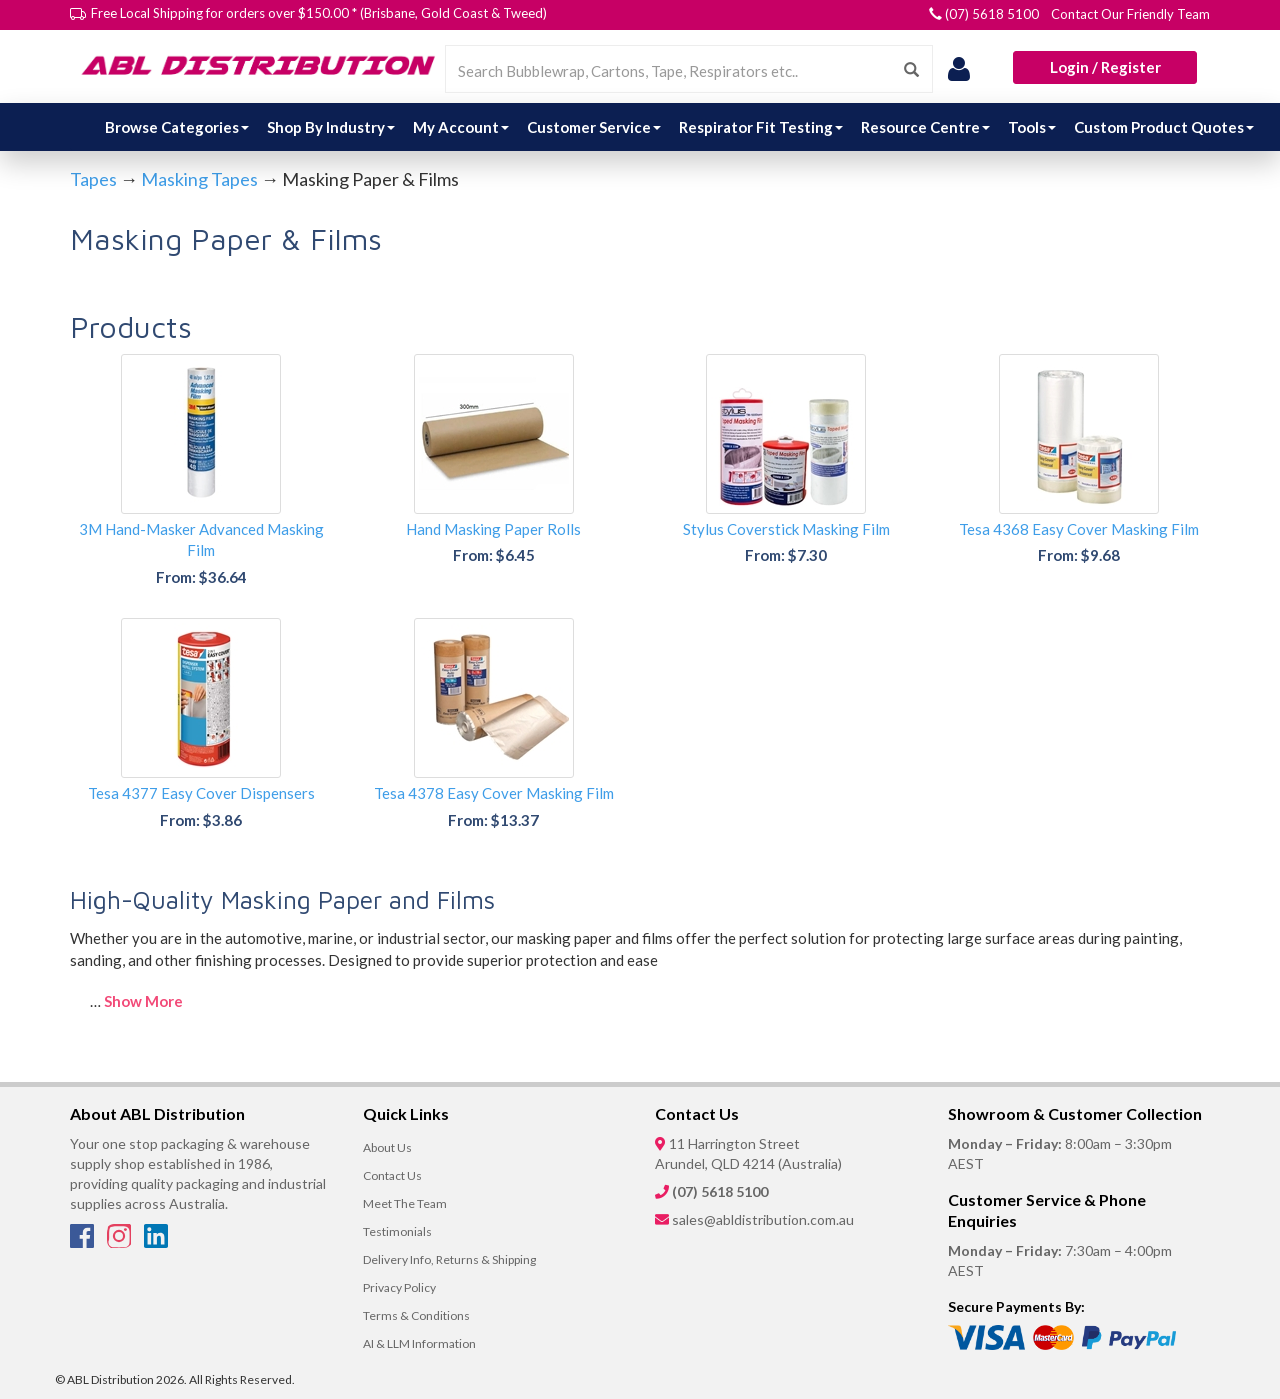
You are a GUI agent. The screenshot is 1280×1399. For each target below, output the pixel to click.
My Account (461, 127)
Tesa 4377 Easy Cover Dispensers (201, 793)
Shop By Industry (331, 127)
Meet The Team (405, 1203)
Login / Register (1105, 67)
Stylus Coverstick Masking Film (786, 529)
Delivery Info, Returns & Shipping (449, 1259)
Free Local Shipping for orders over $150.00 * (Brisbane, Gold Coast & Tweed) (319, 13)
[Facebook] (83, 1242)
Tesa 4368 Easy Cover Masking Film (1079, 529)
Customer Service (594, 127)
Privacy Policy (399, 1287)
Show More (143, 1001)
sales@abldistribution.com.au (763, 1219)
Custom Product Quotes (1164, 127)
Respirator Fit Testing (761, 127)
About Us (387, 1147)
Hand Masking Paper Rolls (493, 529)
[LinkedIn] (156, 1242)
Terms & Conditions (416, 1315)
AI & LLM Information (419, 1343)
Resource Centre (925, 127)
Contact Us (392, 1175)
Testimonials (397, 1231)
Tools (1032, 127)
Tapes (93, 179)
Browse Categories (177, 127)
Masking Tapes (199, 179)
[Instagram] (120, 1242)
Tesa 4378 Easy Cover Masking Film (494, 793)
